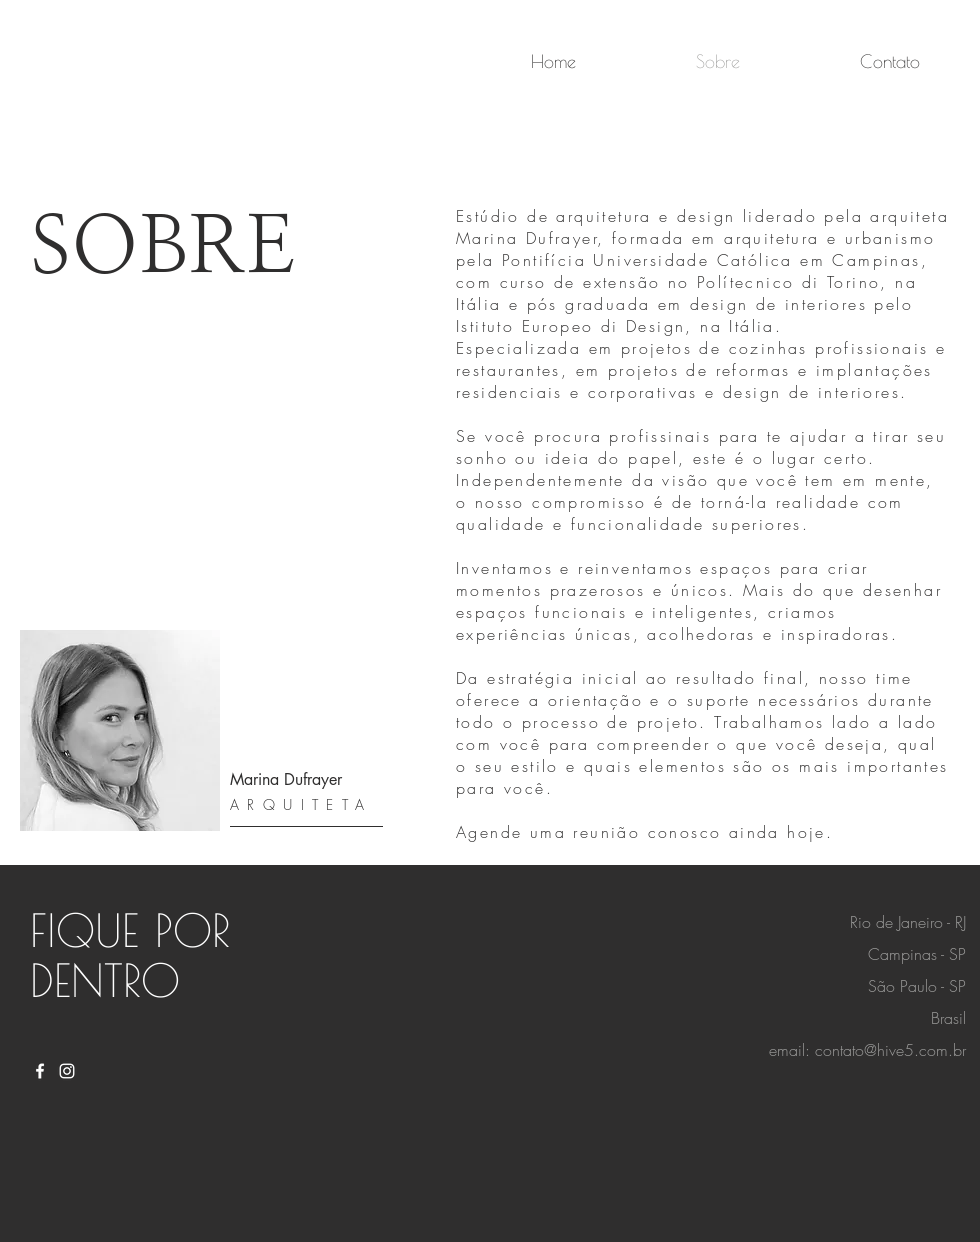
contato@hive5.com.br (890, 1050)
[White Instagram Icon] (67, 1071)
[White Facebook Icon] (40, 1071)
